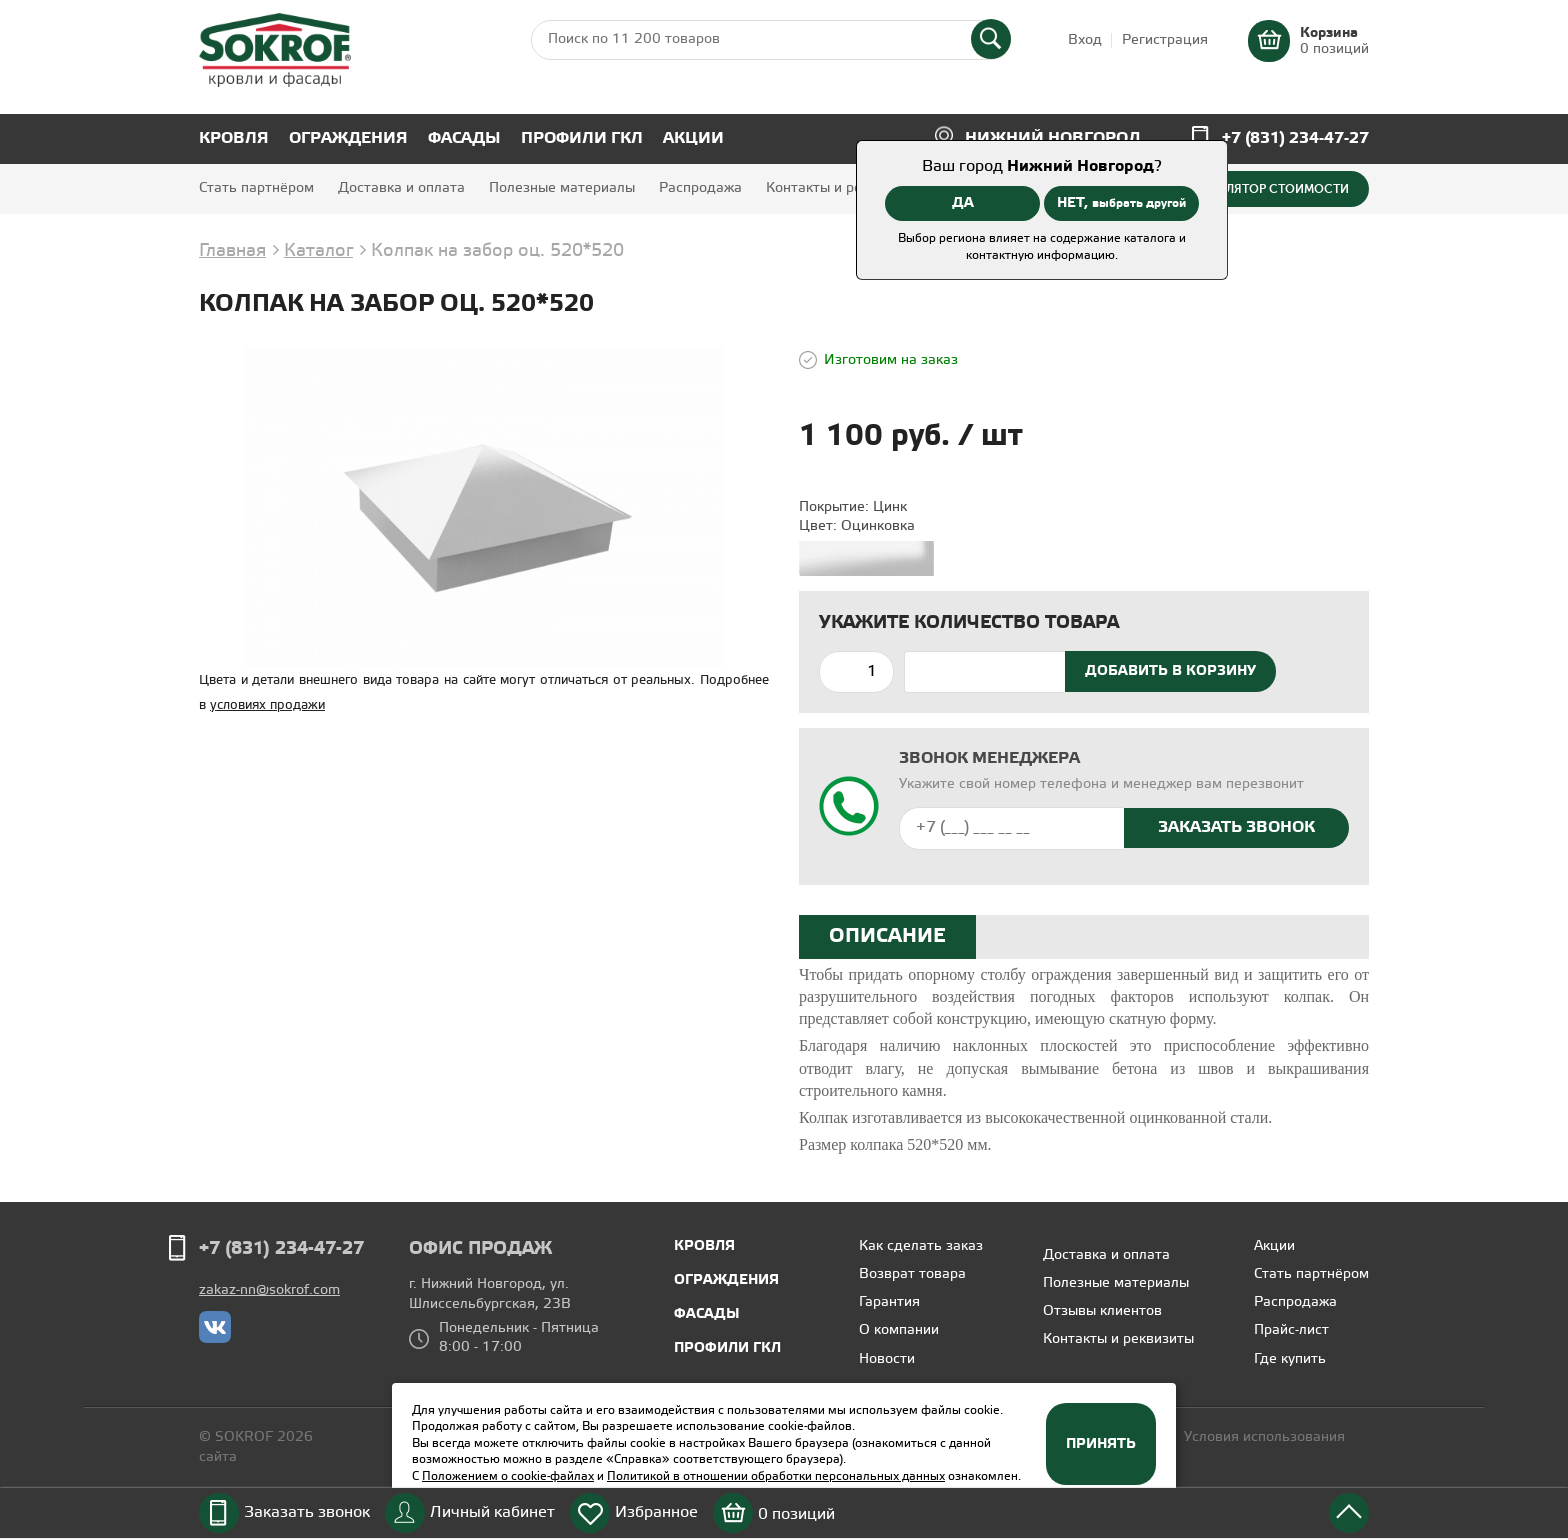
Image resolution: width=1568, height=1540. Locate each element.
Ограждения (348, 138)
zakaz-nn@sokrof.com (269, 1290)
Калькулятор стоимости (1265, 189)
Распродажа (700, 188)
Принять (1101, 1444)
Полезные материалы (562, 188)
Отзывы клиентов (1102, 1311)
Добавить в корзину (1170, 671)
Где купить (1290, 1359)
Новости (887, 1359)
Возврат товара (912, 1274)
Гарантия (889, 1302)
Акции (693, 138)
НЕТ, (1121, 203)
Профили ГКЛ (582, 138)
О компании (899, 1330)
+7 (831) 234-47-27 (1295, 138)
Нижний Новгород (1053, 138)
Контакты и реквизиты (841, 188)
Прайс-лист (1291, 1330)
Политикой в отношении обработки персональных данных (776, 1476)
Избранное (656, 1512)
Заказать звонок (307, 1512)
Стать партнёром (256, 188)
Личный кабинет (492, 1512)
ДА (963, 203)
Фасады (464, 138)
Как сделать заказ (921, 1246)
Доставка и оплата (401, 188)
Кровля (234, 138)
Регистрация (1165, 40)
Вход (1085, 40)
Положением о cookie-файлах (508, 1476)
